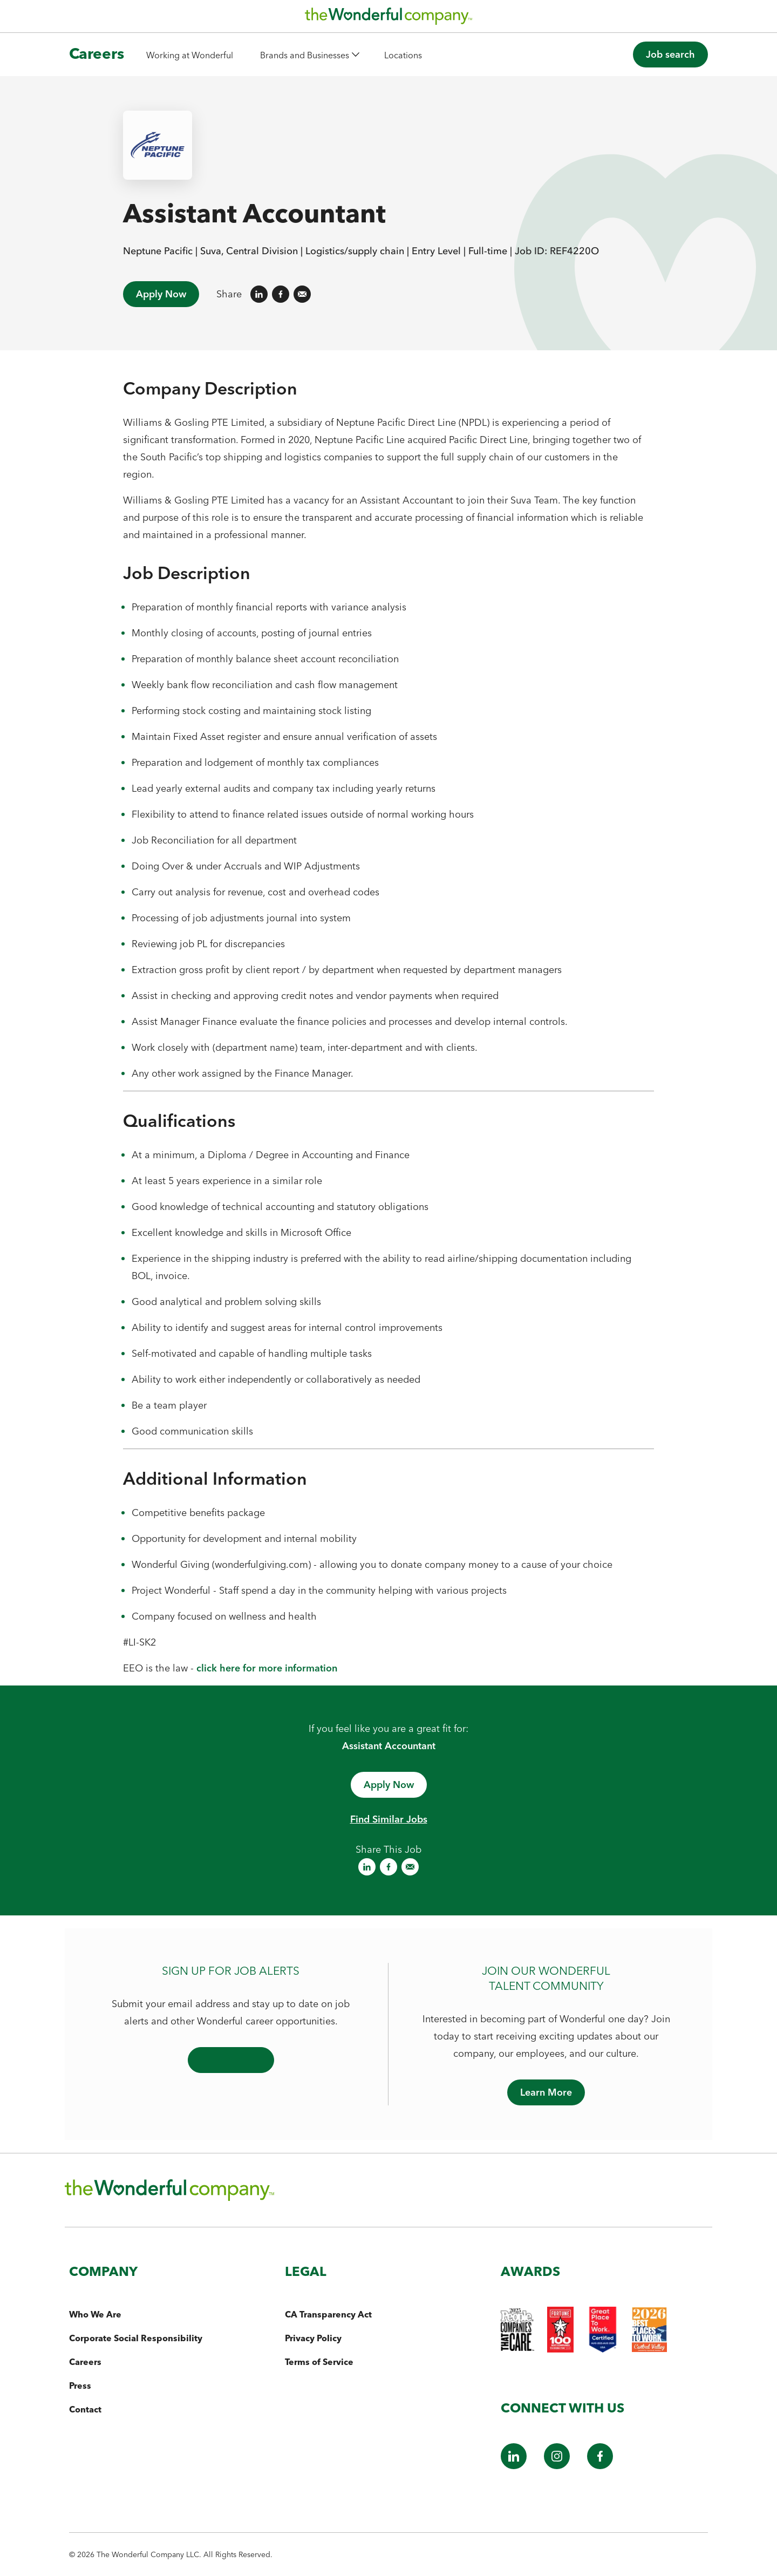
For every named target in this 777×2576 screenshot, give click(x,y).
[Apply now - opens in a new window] (389, 1785)
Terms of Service (319, 2361)
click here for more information (266, 1668)
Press (80, 2385)
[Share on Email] (302, 294)
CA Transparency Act (328, 2314)
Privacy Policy (313, 2338)
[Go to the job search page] (670, 54)
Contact (85, 2409)
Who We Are (95, 2314)
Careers (85, 2361)
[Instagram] (557, 2465)
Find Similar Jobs (388, 1819)
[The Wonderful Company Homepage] (388, 18)
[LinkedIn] (514, 2465)
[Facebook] (600, 2465)
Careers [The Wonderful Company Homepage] (96, 53)
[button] (309, 55)
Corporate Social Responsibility (135, 2338)
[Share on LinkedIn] (259, 294)
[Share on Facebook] (280, 294)
